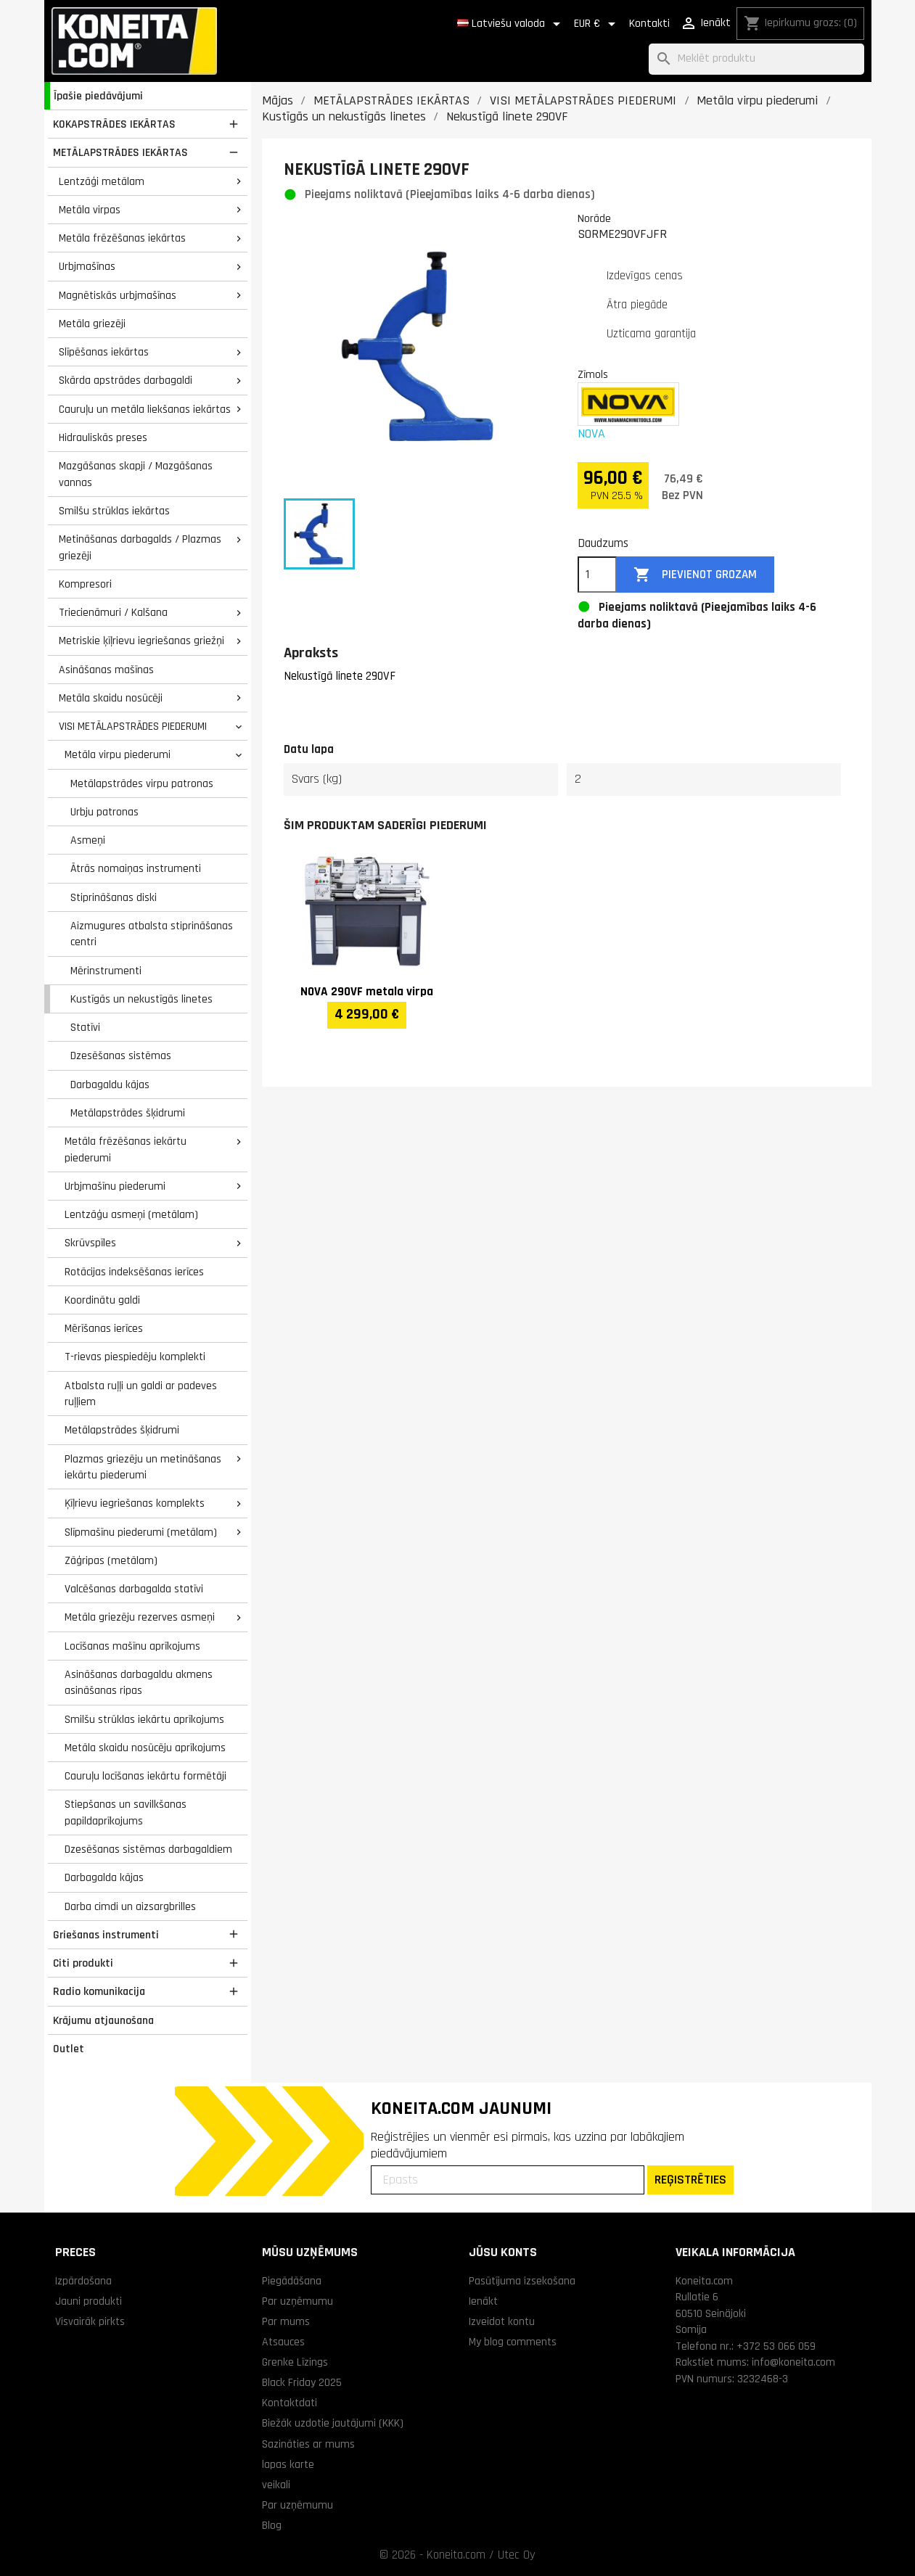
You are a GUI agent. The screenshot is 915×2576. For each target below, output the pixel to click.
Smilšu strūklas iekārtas (114, 510)
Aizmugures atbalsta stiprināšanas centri (151, 934)
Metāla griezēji (92, 323)
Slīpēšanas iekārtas (104, 352)
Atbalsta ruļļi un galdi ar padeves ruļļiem (141, 1394)
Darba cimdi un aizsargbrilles (130, 1906)
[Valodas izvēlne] (511, 24)
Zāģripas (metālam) (111, 1560)
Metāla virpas (89, 209)
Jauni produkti (88, 2301)
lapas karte (288, 2464)
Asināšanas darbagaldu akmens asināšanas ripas (139, 1682)
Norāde (594, 218)
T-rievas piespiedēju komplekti (135, 1356)
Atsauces (283, 2341)
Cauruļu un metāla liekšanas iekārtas (145, 409)
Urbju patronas (104, 812)
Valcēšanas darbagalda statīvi (134, 1588)
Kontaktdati (289, 2402)
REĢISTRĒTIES (690, 2179)
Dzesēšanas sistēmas (120, 1055)
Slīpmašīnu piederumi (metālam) (141, 1532)
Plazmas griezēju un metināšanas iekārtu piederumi (143, 1467)
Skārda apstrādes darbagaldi (125, 380)
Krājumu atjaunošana (103, 2020)
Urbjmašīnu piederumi (115, 1186)
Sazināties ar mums (308, 2444)
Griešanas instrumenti (106, 1934)
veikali (276, 2484)
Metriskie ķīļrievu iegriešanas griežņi (141, 640)
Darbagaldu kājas (109, 1084)
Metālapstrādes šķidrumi (127, 1113)
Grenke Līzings (295, 2362)
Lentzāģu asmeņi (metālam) (131, 1214)
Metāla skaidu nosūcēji (111, 698)
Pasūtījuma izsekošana (522, 2280)
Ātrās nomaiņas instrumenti (135, 868)
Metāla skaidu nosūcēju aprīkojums (145, 1747)
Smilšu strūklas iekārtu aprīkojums (144, 1719)
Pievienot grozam (695, 575)
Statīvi (85, 1027)
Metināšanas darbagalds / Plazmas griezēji (140, 547)
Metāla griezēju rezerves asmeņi (140, 1617)
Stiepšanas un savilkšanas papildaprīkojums (125, 1812)
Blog (272, 2525)
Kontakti (649, 23)
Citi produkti (83, 1963)
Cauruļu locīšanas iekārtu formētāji (145, 1776)
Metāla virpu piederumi (118, 754)
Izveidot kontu (502, 2321)
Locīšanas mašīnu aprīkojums (132, 1646)
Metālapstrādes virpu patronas (141, 783)
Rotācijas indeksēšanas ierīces (134, 1271)
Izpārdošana (83, 2280)
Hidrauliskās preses (103, 437)
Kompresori (85, 584)
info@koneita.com (793, 2362)
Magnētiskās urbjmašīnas (117, 295)
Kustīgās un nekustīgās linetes (141, 999)
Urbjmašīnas (87, 266)
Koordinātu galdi (102, 1300)
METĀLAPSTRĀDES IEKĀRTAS (120, 152)
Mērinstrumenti (105, 970)
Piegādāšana (291, 2280)
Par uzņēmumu (297, 2301)
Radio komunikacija (99, 1991)
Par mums (286, 2321)
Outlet (68, 2048)
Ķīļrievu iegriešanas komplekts (135, 1503)
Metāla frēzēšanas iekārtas (122, 238)
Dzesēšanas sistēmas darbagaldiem (148, 1849)
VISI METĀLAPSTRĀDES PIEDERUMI (133, 726)
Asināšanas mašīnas (106, 669)
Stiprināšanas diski (113, 897)
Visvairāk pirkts (90, 2321)
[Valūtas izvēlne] (597, 24)
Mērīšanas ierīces (104, 1328)
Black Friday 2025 (302, 2382)
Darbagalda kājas (104, 1877)
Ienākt (483, 2301)
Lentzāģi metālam (101, 181)
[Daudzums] (597, 574)
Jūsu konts (503, 2252)
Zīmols (593, 374)
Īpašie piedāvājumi (98, 96)
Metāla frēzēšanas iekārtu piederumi (125, 1149)
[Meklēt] (756, 59)
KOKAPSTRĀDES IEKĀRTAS (114, 124)
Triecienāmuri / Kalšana (113, 612)
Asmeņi (87, 840)
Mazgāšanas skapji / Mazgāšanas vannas (136, 474)
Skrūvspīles (90, 1242)
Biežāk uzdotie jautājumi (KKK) (332, 2423)
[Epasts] (507, 2179)
